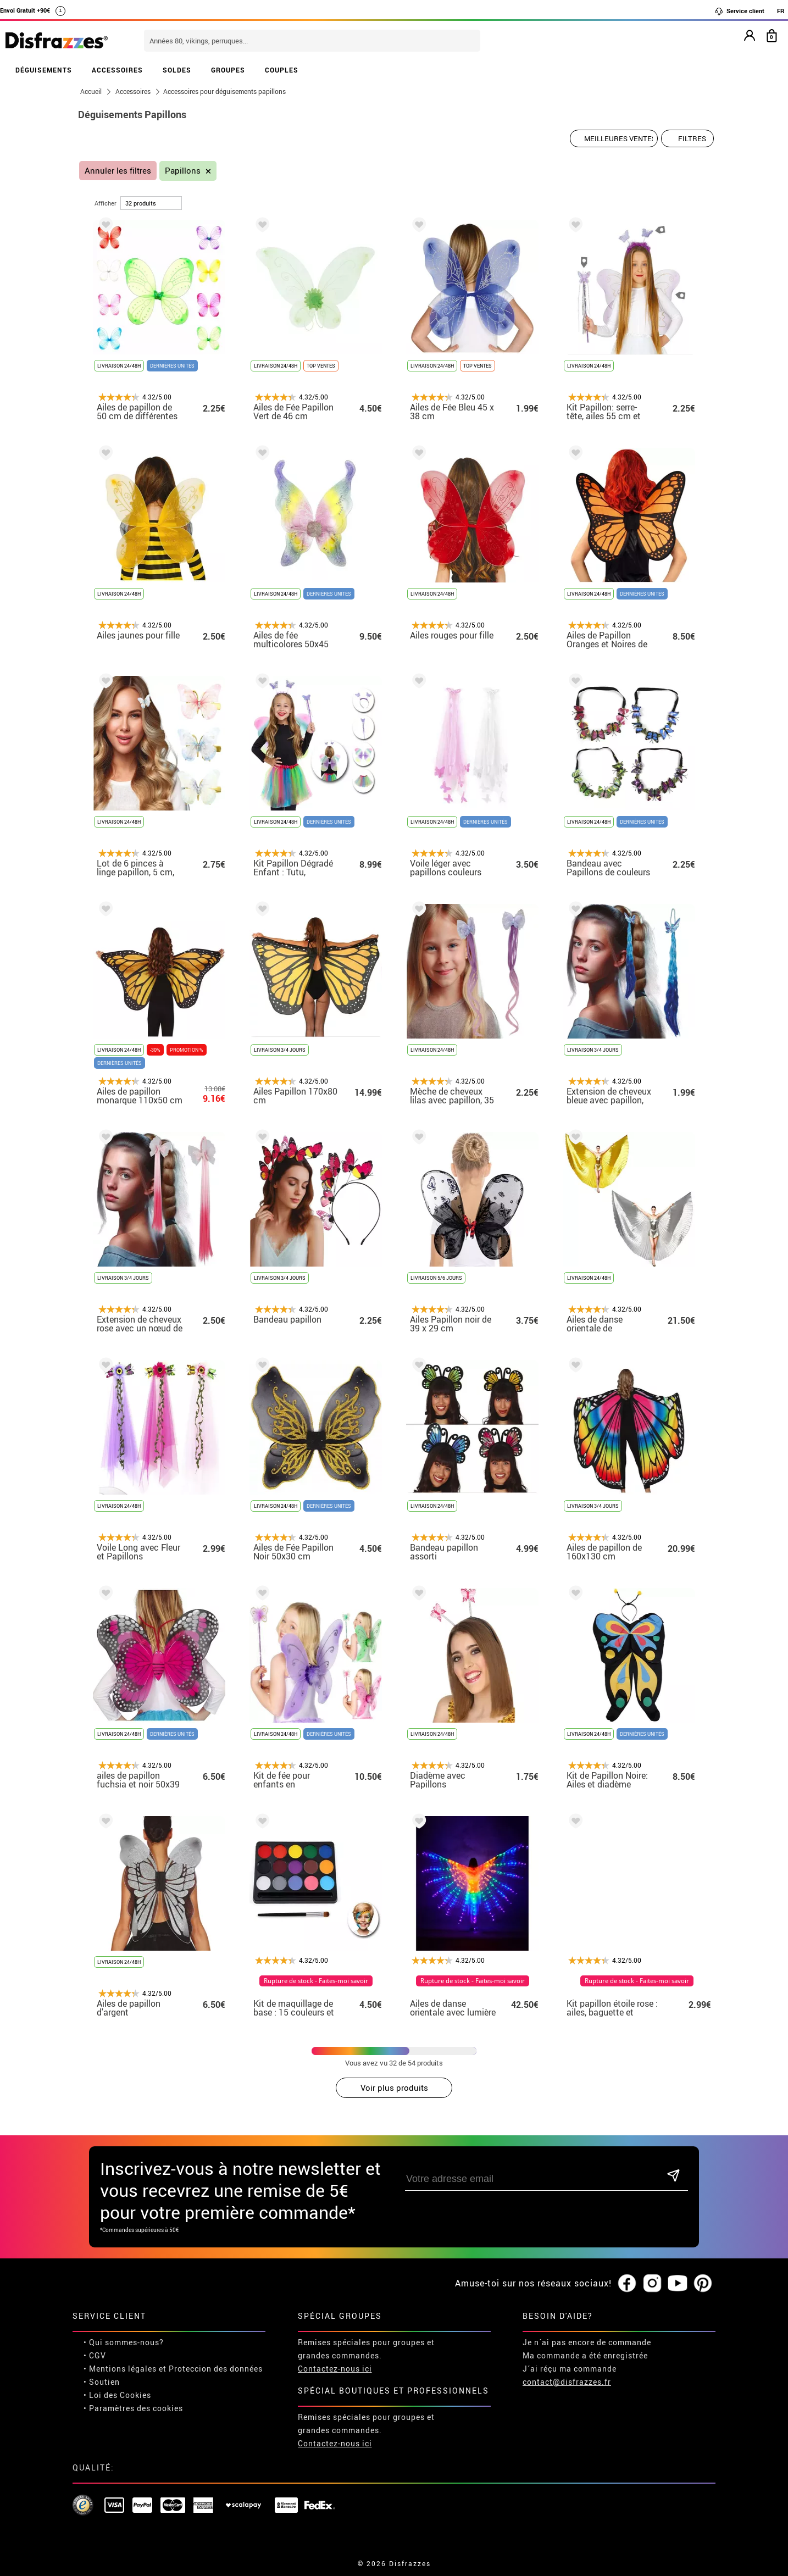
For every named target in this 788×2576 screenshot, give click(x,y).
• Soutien (102, 2382)
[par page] (151, 203)
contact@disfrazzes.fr (567, 2382)
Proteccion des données (216, 2368)
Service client (739, 11)
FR (780, 11)
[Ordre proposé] (614, 138)
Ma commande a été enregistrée (585, 2355)
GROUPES (228, 69)
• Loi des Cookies (117, 2395)
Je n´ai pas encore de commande (587, 2342)
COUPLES (281, 69)
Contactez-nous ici (335, 2368)
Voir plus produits (394, 2087)
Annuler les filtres (118, 170)
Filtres (692, 138)
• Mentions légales (120, 2368)
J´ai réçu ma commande (570, 2368)
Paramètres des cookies (136, 2408)
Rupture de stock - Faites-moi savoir (323, 1981)
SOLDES (177, 69)
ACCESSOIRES (117, 69)
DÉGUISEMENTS (43, 69)
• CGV (95, 2355)
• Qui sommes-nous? (124, 2342)
